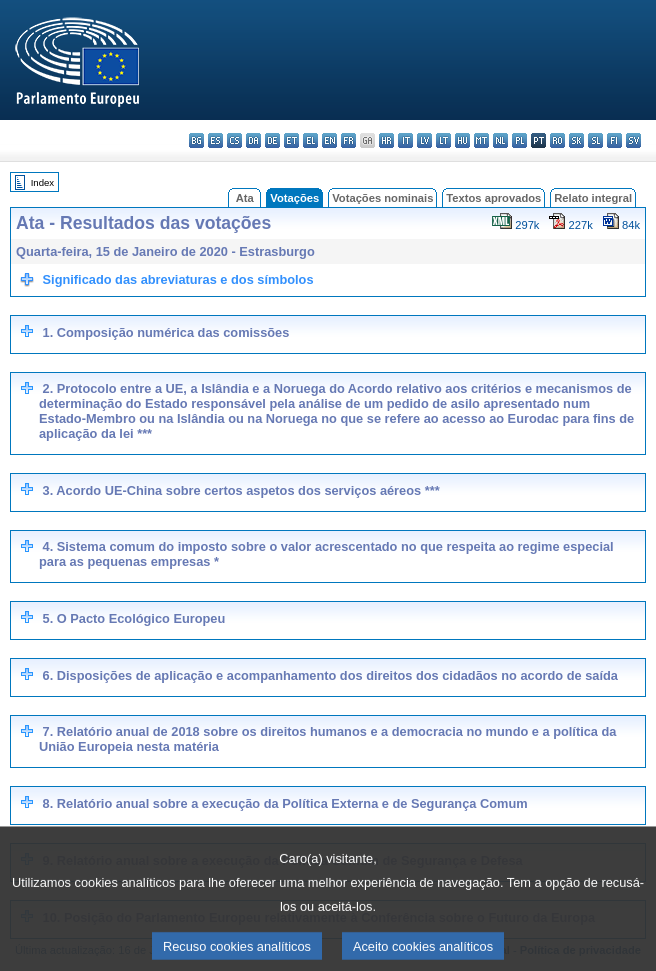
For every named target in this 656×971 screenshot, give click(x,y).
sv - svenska (633, 140)
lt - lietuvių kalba (443, 140)
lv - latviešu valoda (424, 140)
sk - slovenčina (576, 140)
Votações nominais (382, 198)
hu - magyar (462, 140)
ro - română (557, 140)
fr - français (348, 140)
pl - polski (519, 140)
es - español (215, 140)
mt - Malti (481, 140)
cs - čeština (234, 140)
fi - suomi (614, 140)
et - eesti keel (291, 140)
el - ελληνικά (310, 140)
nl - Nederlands (500, 140)
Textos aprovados (493, 198)
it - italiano (405, 140)
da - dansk (253, 140)
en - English (329, 140)
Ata (245, 198)
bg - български (196, 140)
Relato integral (593, 198)
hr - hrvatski (386, 140)
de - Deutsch (272, 140)
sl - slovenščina (595, 140)
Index (42, 182)
